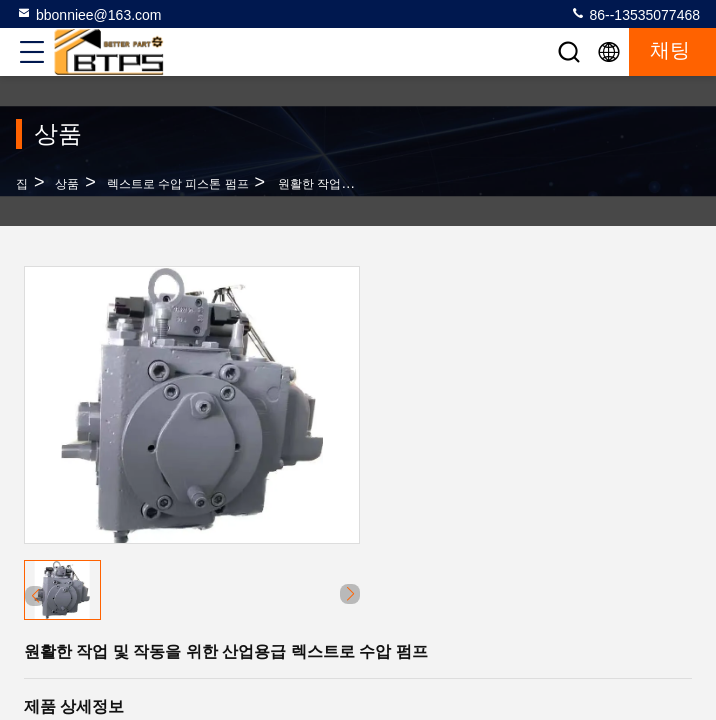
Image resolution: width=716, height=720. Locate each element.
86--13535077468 (635, 14)
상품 (67, 184)
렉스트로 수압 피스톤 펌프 (178, 184)
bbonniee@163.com (89, 14)
